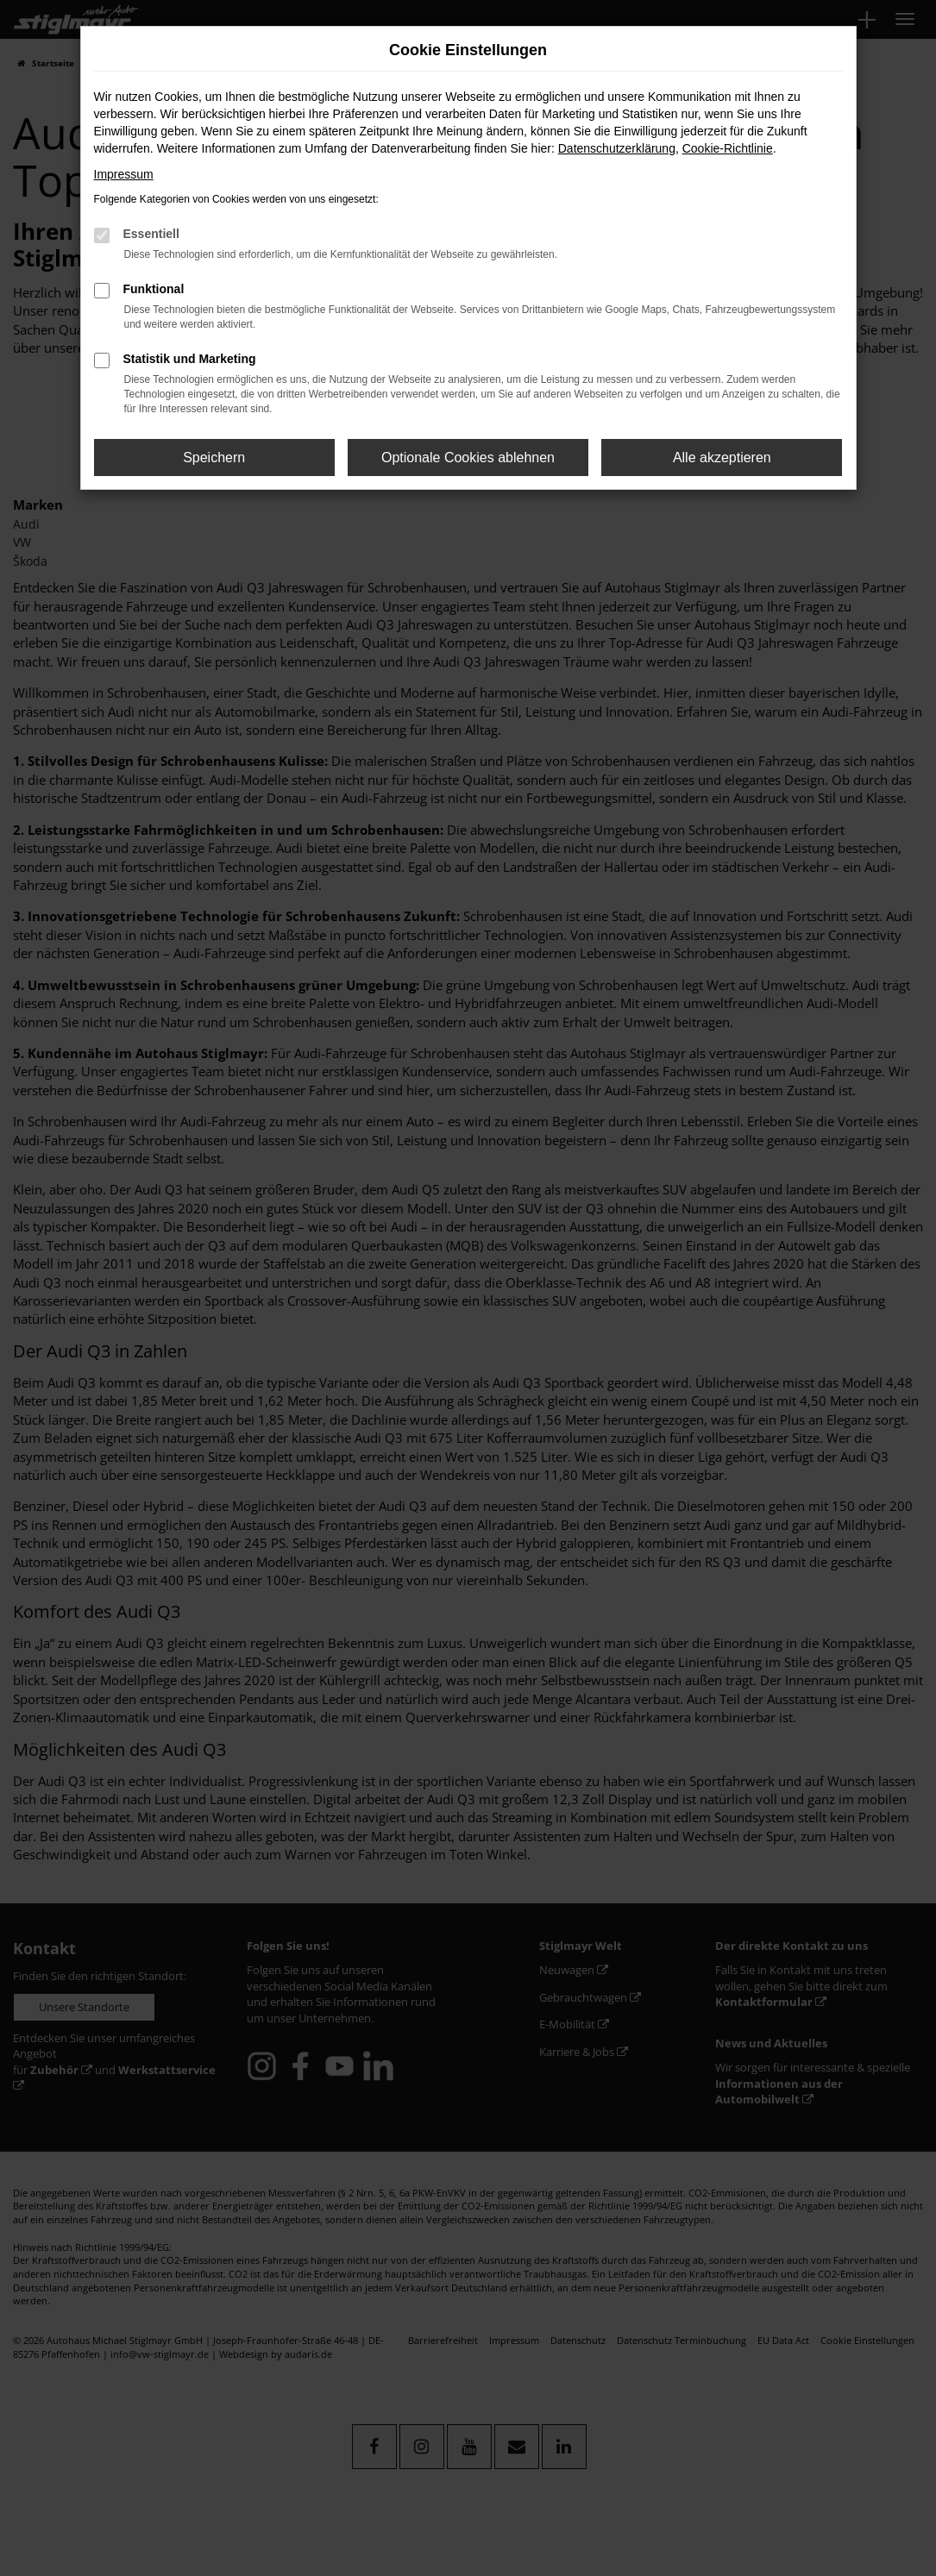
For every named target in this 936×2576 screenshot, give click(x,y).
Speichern (214, 457)
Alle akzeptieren (722, 457)
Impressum (124, 174)
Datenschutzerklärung (616, 148)
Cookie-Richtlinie (727, 148)
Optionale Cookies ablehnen (468, 457)
